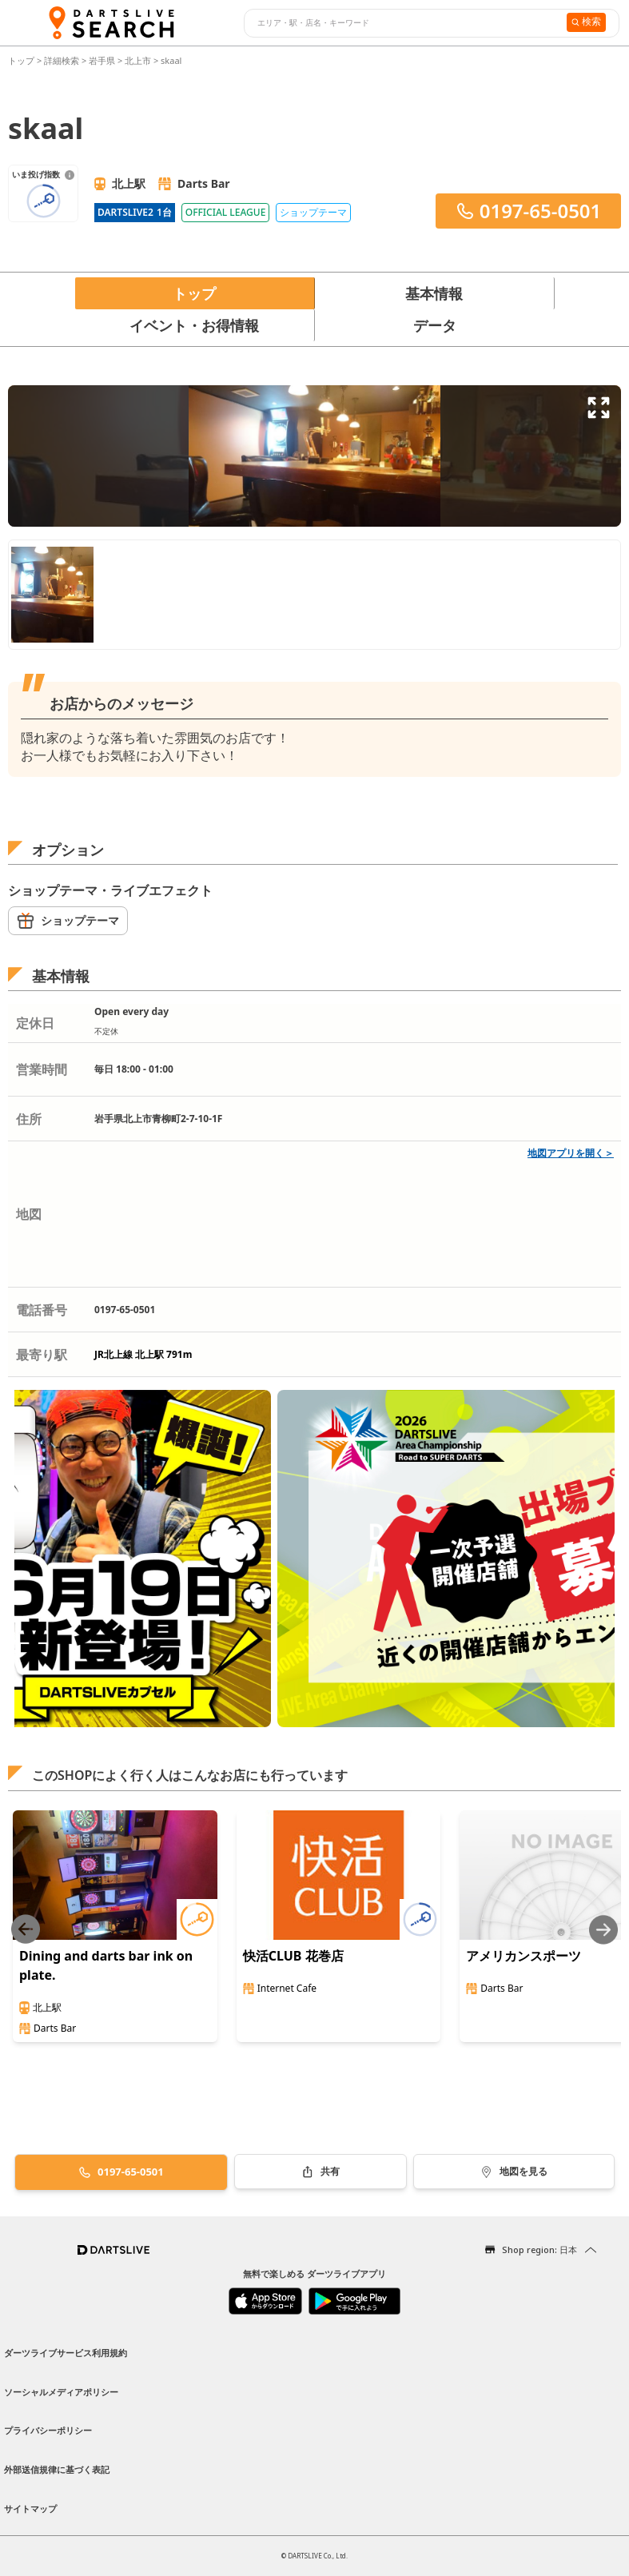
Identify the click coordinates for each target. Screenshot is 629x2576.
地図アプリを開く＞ (570, 1153)
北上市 (138, 60)
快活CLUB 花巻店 (293, 1956)
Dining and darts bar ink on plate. (106, 1965)
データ (434, 325)
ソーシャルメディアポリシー (61, 2392)
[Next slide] (603, 1930)
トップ (22, 60)
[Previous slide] (26, 1930)
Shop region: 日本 (539, 2249)
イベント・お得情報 (194, 325)
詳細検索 (63, 60)
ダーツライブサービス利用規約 (65, 2353)
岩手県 (102, 60)
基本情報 (434, 293)
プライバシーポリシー (48, 2430)
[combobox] (403, 23)
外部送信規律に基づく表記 (56, 2469)
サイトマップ (30, 2508)
